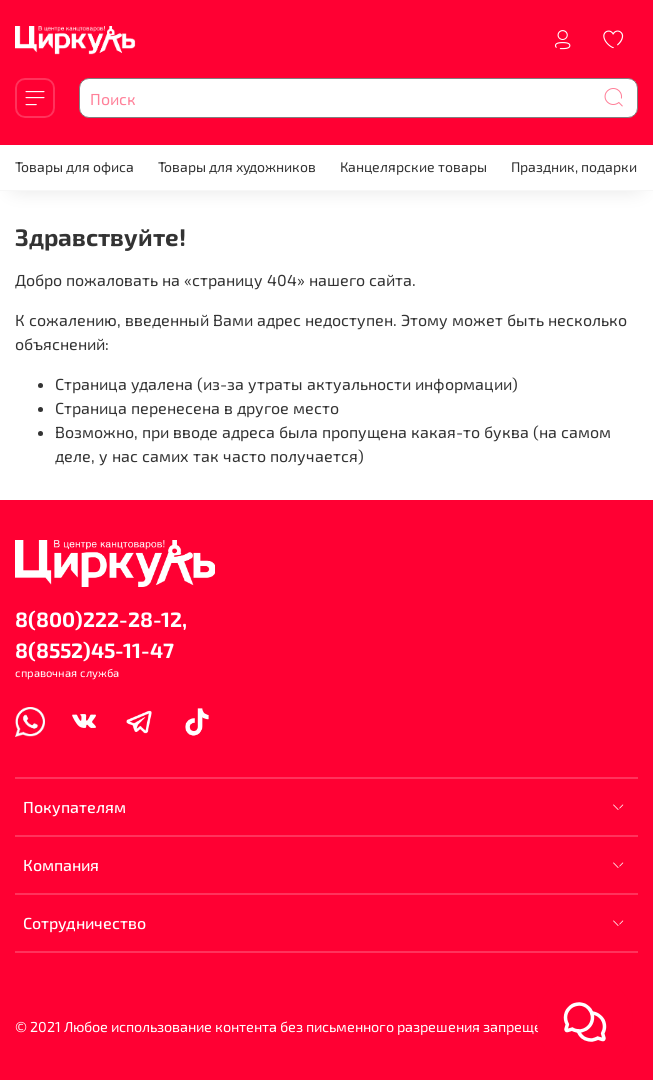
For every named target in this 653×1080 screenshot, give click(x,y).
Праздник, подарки (574, 166)
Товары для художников (237, 166)
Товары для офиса (74, 166)
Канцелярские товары (413, 166)
